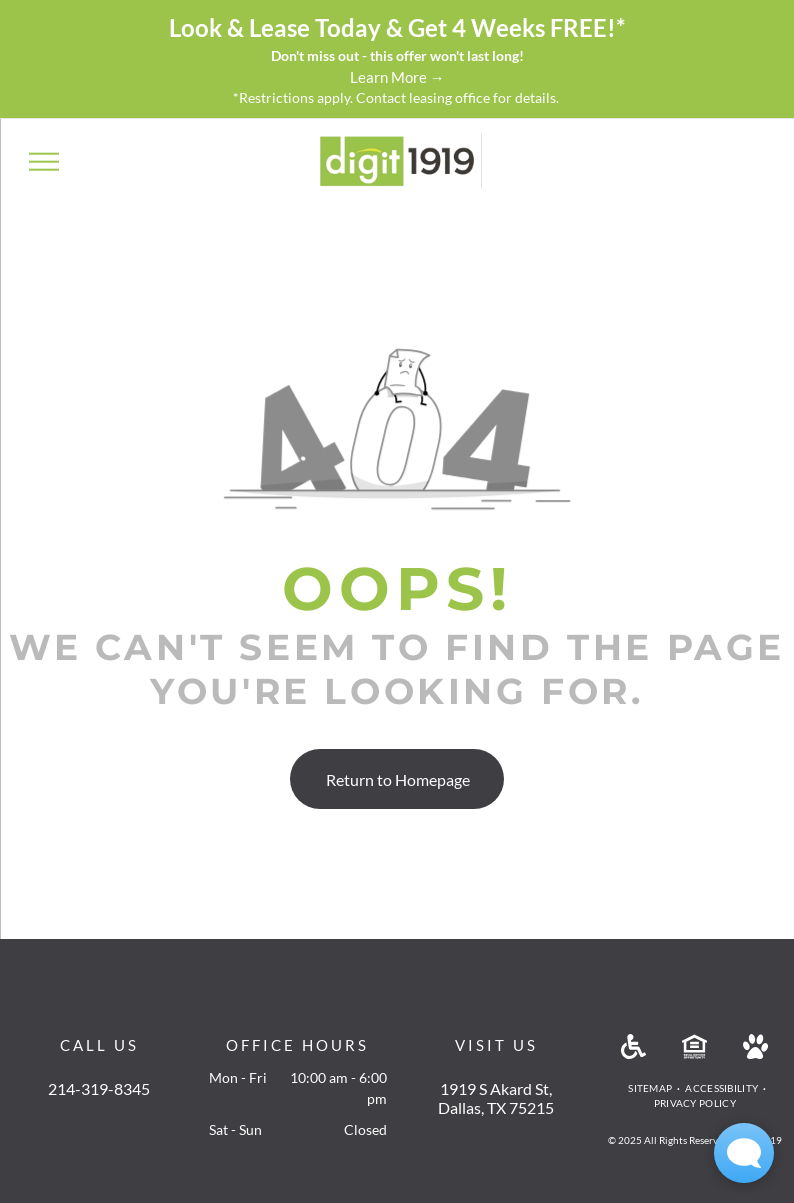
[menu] (44, 161)
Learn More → (397, 77)
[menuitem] (651, 1088)
